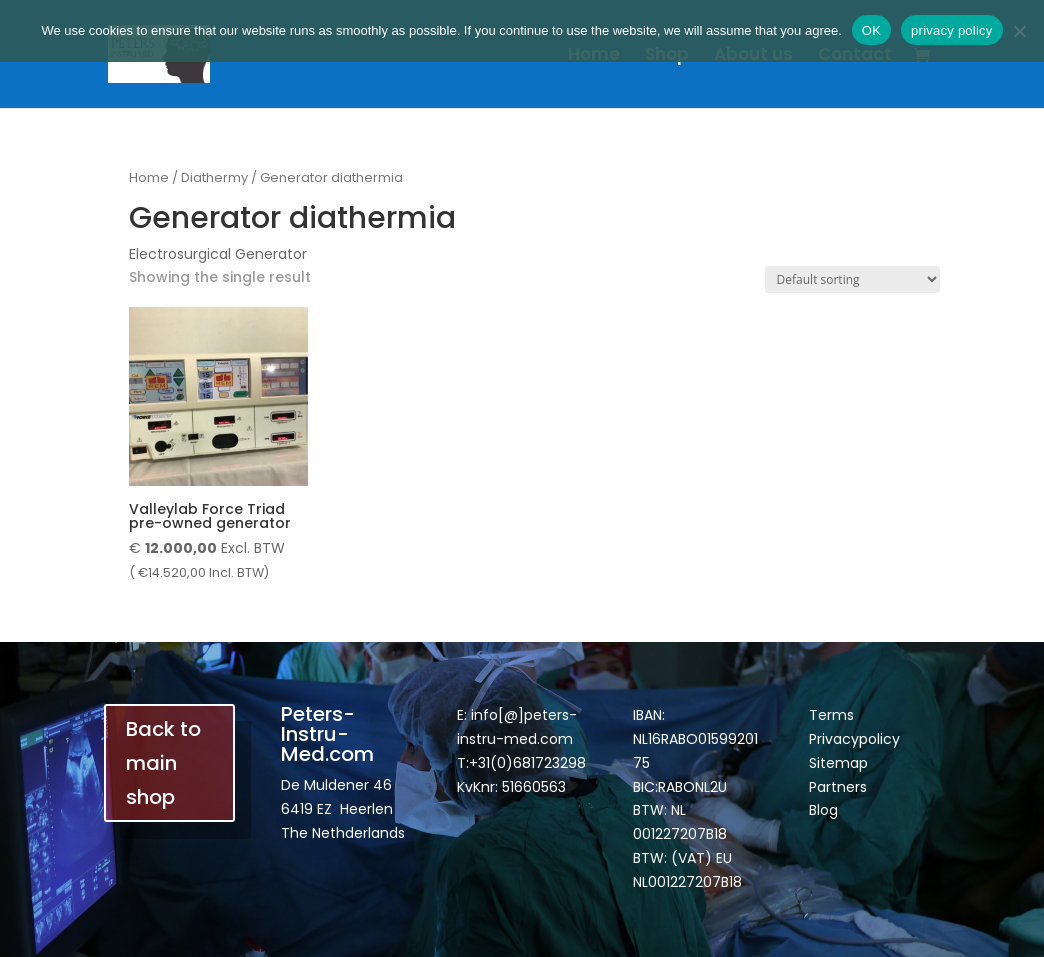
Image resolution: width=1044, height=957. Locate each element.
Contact (855, 56)
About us (753, 56)
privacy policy (952, 30)
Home (594, 56)
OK (871, 30)
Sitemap (838, 763)
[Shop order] (852, 279)
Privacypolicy (854, 739)
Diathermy (214, 177)
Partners (838, 787)
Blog (823, 810)
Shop (667, 56)
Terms (831, 715)
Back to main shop (163, 763)
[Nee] (1019, 31)
